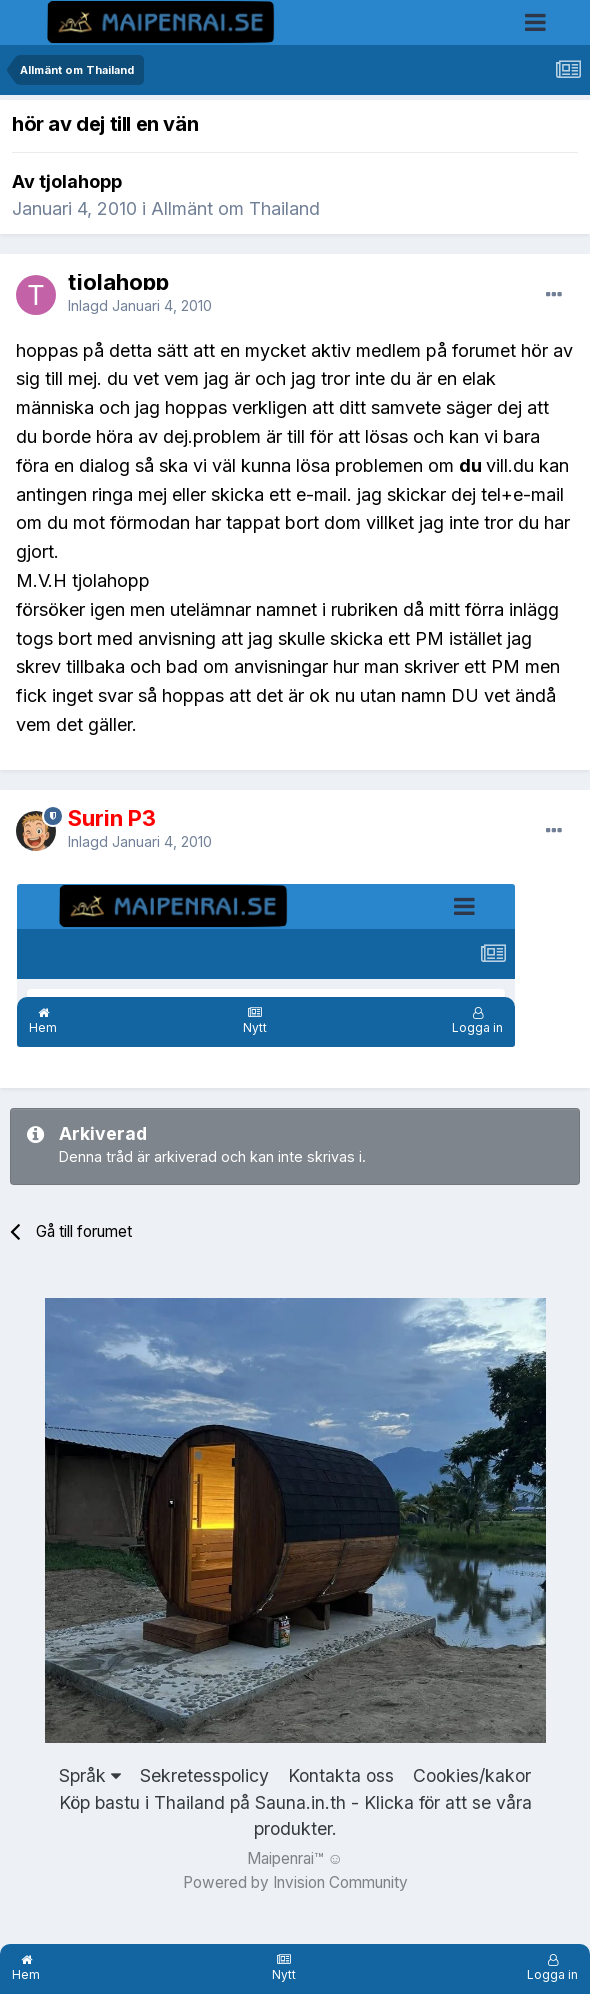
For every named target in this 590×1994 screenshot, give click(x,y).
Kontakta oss (341, 1775)
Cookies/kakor (472, 1775)
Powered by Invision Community (295, 1882)
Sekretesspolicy (204, 1775)
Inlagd (140, 305)
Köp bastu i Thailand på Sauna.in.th (202, 1802)
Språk (90, 1775)
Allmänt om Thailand (235, 208)
